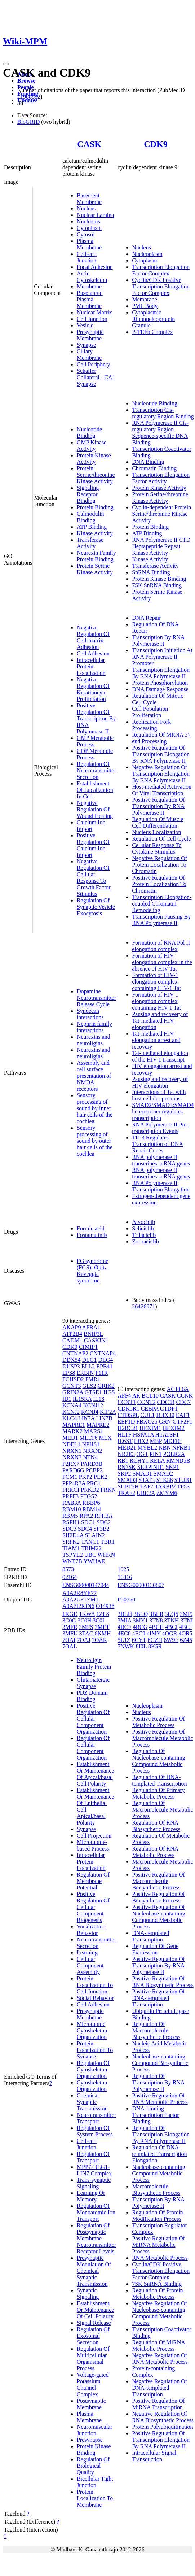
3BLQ (140, 1614)
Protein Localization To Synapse (95, 2050)
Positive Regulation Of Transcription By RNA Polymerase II (96, 718)
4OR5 (185, 1633)
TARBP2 (165, 1486)
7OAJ (83, 1640)
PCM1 (69, 1477)
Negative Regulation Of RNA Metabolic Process (160, 2358)
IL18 (98, 1399)
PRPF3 (70, 1496)
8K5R (155, 1646)
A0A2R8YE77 (79, 1593)
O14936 (105, 1606)
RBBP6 (91, 1503)
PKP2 (85, 1477)
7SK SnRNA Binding (157, 585)
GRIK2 (106, 1386)
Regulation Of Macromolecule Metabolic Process (162, 1809)
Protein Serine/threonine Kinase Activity (96, 474)
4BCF (124, 1627)
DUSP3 (71, 1366)
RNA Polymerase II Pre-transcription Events (160, 1127)
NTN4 (90, 1457)
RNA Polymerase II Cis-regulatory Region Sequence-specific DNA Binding (160, 432)
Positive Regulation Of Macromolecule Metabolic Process (162, 1738)
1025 (123, 1569)
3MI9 (186, 1614)
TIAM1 (71, 1548)
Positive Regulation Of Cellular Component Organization (93, 1719)
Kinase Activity (95, 533)
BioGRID (28, 122)
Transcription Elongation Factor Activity (161, 478)
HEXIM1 (150, 1428)
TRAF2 (126, 1493)
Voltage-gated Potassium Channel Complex (93, 2384)
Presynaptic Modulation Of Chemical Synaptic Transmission (94, 2271)
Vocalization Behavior (91, 1929)
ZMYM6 (166, 1493)
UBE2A (146, 1493)
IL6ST (125, 1441)
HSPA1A (143, 1434)
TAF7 (147, 1486)
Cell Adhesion (93, 653)
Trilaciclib (144, 1235)
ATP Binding (92, 527)
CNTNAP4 (103, 1353)
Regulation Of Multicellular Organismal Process (93, 2358)
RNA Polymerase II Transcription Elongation (161, 1186)
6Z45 (186, 1640)
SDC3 (69, 1529)
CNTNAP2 (75, 1353)
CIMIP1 (88, 1347)
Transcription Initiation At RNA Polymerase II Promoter (162, 656)
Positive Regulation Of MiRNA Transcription (158, 2404)
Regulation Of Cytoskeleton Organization (93, 2069)
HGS (109, 1392)
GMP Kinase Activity (92, 445)
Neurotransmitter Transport (96, 2118)
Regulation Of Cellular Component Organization (93, 1748)
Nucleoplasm (147, 254)
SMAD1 (142, 1473)
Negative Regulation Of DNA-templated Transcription (159, 2387)
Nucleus (86, 208)
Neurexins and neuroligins (93, 1040)
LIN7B (104, 1418)
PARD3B (91, 1464)
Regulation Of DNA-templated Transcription (159, 1780)
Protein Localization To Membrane (95, 2498)
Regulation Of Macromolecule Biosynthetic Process (156, 2030)
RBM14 (91, 1509)
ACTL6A (178, 1389)
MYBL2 (147, 1447)
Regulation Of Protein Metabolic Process (157, 2293)
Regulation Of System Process (95, 2131)
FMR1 (92, 1379)
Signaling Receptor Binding (88, 494)
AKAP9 (71, 1327)
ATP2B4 (72, 1334)
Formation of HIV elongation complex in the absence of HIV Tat (162, 962)
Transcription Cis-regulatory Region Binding (163, 413)
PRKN (108, 1490)
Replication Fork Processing (151, 725)
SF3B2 (101, 1529)
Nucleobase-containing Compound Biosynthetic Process (160, 2062)
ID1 (66, 1399)
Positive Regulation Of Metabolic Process (158, 1722)
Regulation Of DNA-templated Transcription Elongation (159, 2153)
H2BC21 (128, 1428)
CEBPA (150, 1408)
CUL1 (147, 1415)
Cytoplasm (89, 228)
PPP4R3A (73, 1483)
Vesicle (85, 325)
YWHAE (94, 1561)
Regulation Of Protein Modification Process (157, 2215)
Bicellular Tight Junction (95, 2482)
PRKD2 (90, 1490)
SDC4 (85, 1529)
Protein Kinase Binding (159, 579)
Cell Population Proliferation (150, 712)
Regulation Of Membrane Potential (93, 1881)
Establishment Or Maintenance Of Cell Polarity (95, 2309)
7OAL (69, 1646)
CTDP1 (169, 1408)
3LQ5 (171, 1614)
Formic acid (91, 1228)
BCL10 (150, 1395)
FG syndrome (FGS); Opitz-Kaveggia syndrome (93, 1270)
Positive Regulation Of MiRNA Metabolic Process (158, 2244)
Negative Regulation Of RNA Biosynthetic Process (163, 2417)
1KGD (70, 1614)
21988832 (28, 96)
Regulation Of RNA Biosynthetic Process (156, 1825)
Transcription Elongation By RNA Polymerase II (161, 673)
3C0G (69, 1620)
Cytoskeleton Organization (92, 2085)
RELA (157, 1460)
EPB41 (104, 1366)
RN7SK (127, 1467)
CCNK (185, 1395)
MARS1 (93, 1431)
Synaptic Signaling (88, 2293)
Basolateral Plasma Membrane (90, 299)
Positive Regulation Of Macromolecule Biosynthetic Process (158, 1881)
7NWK (126, 1646)
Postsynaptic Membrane (91, 2404)
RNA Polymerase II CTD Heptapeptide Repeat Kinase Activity (161, 546)
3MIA (124, 1620)
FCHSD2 (73, 1379)
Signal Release (94, 2323)
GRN (165, 1421)
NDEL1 (71, 1444)
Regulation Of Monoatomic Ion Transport (96, 2212)
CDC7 (183, 1402)
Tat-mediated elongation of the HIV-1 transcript (160, 1056)
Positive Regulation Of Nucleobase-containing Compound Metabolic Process (158, 1917)
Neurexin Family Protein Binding (96, 556)
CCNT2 (146, 1402)
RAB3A (71, 1503)
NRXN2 (92, 1451)
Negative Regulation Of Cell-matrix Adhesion (93, 637)
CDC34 (166, 1402)
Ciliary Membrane (89, 354)
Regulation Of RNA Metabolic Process (155, 1851)
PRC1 (94, 1483)
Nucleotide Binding (89, 432)
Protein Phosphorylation (160, 683)
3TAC (86, 1633)
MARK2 (72, 1431)
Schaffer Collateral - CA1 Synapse (96, 377)
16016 (125, 1577)
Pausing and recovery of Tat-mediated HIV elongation (160, 1020)
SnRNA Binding (151, 572)
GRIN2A (72, 1392)
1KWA (87, 1614)
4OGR (169, 1633)
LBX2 (141, 1441)
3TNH (171, 1620)
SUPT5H (128, 1486)
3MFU (70, 1633)
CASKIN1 (96, 1340)
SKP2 (124, 1473)
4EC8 (124, 1633)
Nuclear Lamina (95, 215)
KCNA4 (71, 1405)
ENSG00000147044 (85, 1585)
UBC (90, 1555)
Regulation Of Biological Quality (93, 2465)
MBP (156, 1441)
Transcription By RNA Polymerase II (158, 640)
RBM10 (71, 1509)
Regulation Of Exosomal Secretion (93, 2335)
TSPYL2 (72, 1555)
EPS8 (68, 1373)
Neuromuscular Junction (94, 2430)
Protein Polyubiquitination (162, 2427)
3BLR (156, 1614)
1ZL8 (102, 1614)
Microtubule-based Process (93, 1845)
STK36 (164, 1480)
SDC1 (88, 1522)
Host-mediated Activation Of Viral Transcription (161, 790)
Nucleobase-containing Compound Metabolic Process (158, 2173)
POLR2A (174, 1454)
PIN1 (156, 1454)
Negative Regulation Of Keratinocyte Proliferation (93, 689)
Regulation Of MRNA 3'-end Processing (161, 738)
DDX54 (71, 1360)
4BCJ (185, 1627)
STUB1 (183, 1480)
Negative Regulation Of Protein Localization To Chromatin (159, 864)
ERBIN (85, 1373)
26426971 (143, 1306)
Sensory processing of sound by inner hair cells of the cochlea (94, 1108)
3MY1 (140, 1620)
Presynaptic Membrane (90, 335)
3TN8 (156, 1620)
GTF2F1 (182, 1421)
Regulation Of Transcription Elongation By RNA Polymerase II (161, 2134)
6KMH (102, 1633)
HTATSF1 (167, 1434)
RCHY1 (139, 1460)
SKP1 (172, 1467)
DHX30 (165, 1415)
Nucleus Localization (156, 832)
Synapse (86, 345)
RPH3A (103, 1516)
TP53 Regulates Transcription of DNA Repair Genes (157, 1144)
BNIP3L (93, 1334)
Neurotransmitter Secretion (96, 1942)
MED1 (70, 1438)
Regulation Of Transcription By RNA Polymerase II (158, 2082)
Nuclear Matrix (94, 312)
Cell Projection (94, 1835)
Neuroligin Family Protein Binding (94, 1666)
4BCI (171, 1627)
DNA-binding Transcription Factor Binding (155, 2114)
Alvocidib (143, 1222)
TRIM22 (91, 1548)
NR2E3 (126, 1454)
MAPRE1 (73, 1425)
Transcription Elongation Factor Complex (161, 270)
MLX (105, 1438)
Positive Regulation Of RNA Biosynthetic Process (163, 1981)
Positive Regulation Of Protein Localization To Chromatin (159, 884)
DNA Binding (148, 462)
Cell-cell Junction (87, 257)
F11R (101, 1373)
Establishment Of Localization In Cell (95, 789)
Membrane (89, 286)
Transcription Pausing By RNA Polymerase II (161, 920)
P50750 (126, 1599)
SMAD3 (127, 1480)
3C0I (98, 1620)
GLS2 (89, 1386)
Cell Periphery (93, 364)
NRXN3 (71, 1457)
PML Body (145, 306)
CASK (89, 144)
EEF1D (126, 1421)
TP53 (183, 1486)
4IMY (154, 1633)
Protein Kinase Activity (94, 458)
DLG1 (89, 1360)
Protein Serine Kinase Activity (95, 569)
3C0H (84, 1620)
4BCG (140, 1627)
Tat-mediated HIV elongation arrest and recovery (156, 1040)
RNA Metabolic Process (160, 2258)
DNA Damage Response (160, 689)
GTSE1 (93, 1392)
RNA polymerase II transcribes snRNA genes (161, 1160)
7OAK (99, 1640)
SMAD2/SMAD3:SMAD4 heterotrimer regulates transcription (163, 1111)
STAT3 (146, 1480)
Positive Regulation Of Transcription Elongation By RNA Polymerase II (161, 754)
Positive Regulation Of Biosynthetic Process (158, 1897)
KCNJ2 (71, 1412)
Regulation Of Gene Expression (155, 1949)
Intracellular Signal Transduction (154, 2456)
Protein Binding (95, 507)
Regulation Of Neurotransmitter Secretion (96, 770)
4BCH (156, 1627)
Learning (87, 1952)
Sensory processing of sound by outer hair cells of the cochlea (94, 1141)
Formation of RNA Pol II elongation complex (161, 946)
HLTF (125, 1434)
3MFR (69, 1627)
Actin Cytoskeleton (92, 276)
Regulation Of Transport (93, 2157)
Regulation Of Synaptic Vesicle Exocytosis (96, 906)
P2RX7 (70, 1464)
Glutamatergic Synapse (93, 1683)
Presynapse (90, 2440)
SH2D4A (73, 1535)
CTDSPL (128, 1415)
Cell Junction (92, 319)
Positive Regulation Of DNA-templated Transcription (158, 1998)
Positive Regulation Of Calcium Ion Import (93, 845)
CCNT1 (127, 1402)
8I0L (141, 1646)
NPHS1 (91, 1444)
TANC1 (90, 1542)
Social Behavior (95, 1998)
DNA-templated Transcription (150, 1936)
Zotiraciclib (145, 1241)
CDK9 (155, 144)
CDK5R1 (128, 1408)
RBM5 (70, 1516)
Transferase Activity (90, 543)
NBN (165, 1447)
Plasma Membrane (89, 244)
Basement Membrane (89, 198)
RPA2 (86, 1516)
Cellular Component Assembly (90, 1965)
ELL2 (88, 1366)
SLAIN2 (95, 1535)
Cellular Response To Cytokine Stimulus (156, 848)
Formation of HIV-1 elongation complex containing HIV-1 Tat (156, 981)
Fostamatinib (92, 1235)
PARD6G (73, 1470)
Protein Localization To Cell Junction (95, 1985)
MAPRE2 (98, 1425)
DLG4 (105, 1360)
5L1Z (124, 1640)
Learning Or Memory (91, 2196)
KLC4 (69, 1418)
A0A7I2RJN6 (78, 1606)
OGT (142, 1454)
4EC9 (138, 1633)
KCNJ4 (89, 1412)
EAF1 (183, 1415)
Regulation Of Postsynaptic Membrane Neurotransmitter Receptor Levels (96, 2238)
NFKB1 (181, 1447)
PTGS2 (88, 1496)
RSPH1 (71, 1522)
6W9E (171, 1640)
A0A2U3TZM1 (80, 1599)
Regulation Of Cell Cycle (161, 839)
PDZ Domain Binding (92, 1696)
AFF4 (124, 1395)
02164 (69, 1577)
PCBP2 (94, 1470)
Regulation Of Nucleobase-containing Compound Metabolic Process (158, 1761)
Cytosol (86, 234)
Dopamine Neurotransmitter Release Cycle (96, 997)
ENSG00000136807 (141, 1585)
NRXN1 (71, 1451)
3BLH (125, 1614)
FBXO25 (147, 1421)
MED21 (127, 1447)
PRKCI (70, 1490)
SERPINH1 (150, 1467)
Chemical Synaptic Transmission (92, 2101)
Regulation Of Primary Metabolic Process (158, 1793)
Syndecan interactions (90, 1014)
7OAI (68, 1640)
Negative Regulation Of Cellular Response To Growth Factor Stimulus (94, 877)
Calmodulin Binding (90, 517)
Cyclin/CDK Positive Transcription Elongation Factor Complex (161, 286)
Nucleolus (88, 221)
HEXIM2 (174, 1428)
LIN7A (86, 1418)
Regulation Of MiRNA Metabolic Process (158, 2345)
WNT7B (72, 1561)
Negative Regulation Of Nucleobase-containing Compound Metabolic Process (159, 2313)
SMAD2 (163, 1473)
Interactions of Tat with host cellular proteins (159, 1095)
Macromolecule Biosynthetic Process (156, 2189)
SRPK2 (71, 1542)
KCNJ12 (93, 1405)
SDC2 (104, 1522)
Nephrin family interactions (94, 1027)
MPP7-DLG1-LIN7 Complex (94, 2170)
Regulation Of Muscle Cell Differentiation (157, 822)
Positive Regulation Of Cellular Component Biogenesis (93, 1907)
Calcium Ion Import (91, 825)
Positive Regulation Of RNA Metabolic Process (160, 2098)
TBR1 (108, 1542)
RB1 (123, 1460)
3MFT (102, 1627)
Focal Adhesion (95, 267)
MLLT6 (88, 1438)
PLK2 (100, 1477)
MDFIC (172, 1441)
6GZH (154, 1640)
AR (136, 1395)
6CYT (139, 1640)
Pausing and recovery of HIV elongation (160, 1082)
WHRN (106, 1555)
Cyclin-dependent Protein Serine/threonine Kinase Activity (161, 513)
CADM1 (72, 1340)
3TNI (186, 1620)
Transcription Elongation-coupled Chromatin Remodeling (161, 903)
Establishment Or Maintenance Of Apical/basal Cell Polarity (95, 1774)
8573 (68, 1569)
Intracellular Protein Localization (91, 666)
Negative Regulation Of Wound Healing (95, 809)
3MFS (86, 1627)
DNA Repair (146, 618)
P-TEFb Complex (152, 332)
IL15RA (82, 1399)
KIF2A (108, 1412)
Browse (26, 81)
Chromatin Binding (154, 468)
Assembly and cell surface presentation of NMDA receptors (94, 1076)
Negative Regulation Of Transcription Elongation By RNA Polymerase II (161, 773)
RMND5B (178, 1460)
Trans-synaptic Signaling (94, 2183)
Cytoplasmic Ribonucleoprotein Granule (153, 318)
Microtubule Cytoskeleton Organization (92, 2030)
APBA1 (91, 1327)
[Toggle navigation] (6, 64)
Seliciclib (143, 1228)
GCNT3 (71, 1386)
